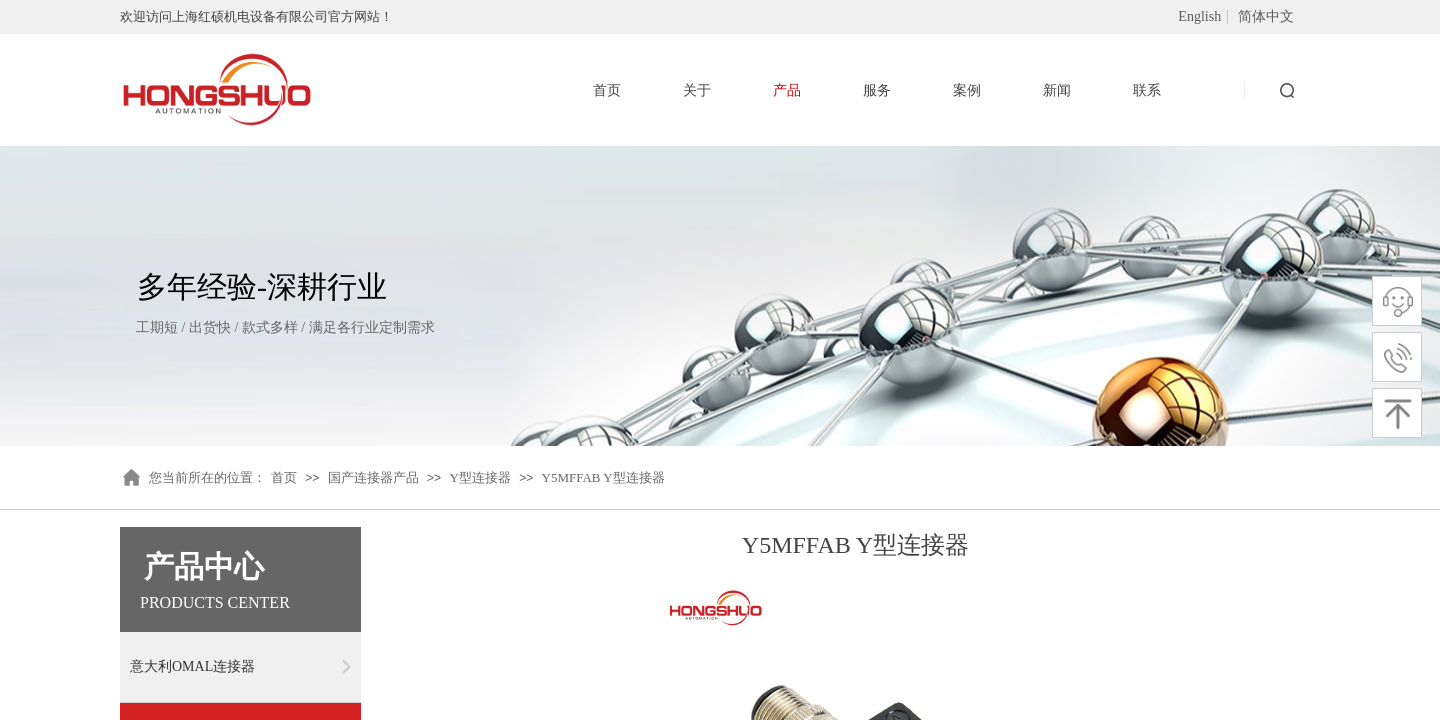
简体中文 (1266, 17)
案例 (967, 90)
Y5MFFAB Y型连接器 (603, 477)
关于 (697, 90)
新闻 (1057, 90)
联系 (1147, 90)
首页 (284, 477)
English (1199, 17)
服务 (877, 90)
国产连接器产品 (373, 477)
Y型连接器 (479, 477)
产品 (787, 90)
